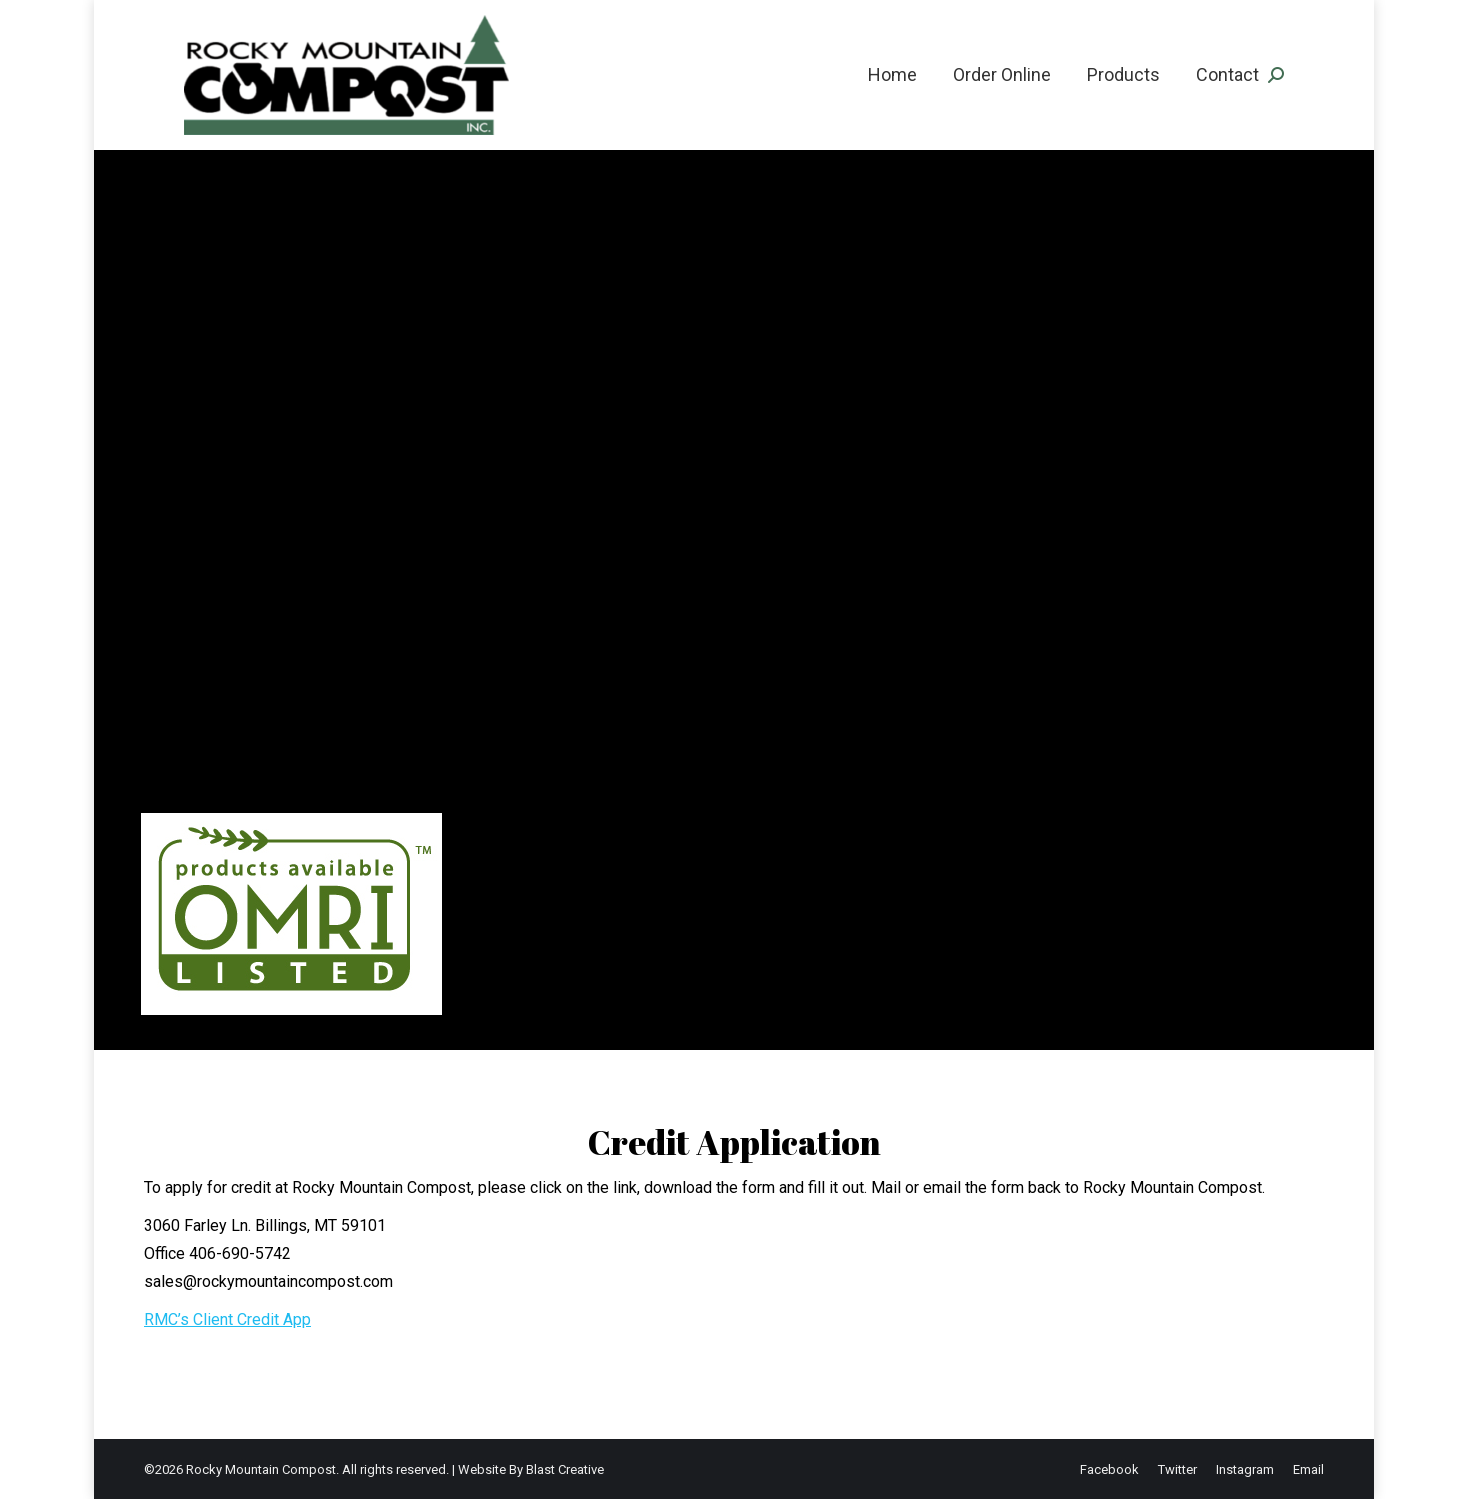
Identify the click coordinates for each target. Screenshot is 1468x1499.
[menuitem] (892, 75)
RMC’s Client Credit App (227, 1319)
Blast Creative (565, 1469)
